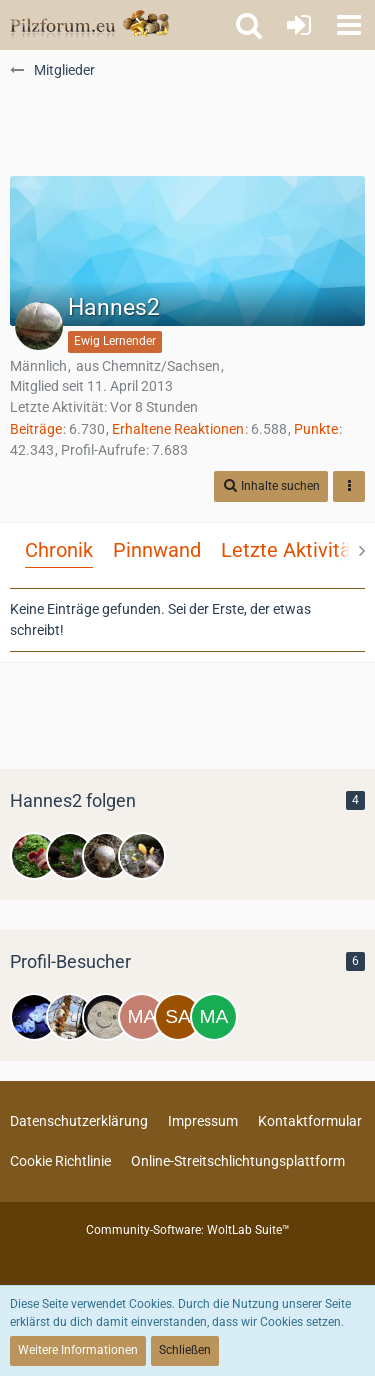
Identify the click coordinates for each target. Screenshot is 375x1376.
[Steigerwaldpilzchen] (70, 856)
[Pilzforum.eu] (89, 25)
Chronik (59, 550)
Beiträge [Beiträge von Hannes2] (36, 429)
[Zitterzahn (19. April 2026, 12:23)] (70, 1017)
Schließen (185, 1350)
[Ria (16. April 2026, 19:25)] (106, 1017)
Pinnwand (157, 550)
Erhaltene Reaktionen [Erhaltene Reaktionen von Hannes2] (178, 429)
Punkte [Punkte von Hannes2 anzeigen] (316, 429)
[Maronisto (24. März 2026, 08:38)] (142, 1017)
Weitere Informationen (78, 1350)
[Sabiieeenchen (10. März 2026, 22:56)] (178, 1017)
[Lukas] (34, 856)
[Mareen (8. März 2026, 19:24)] (214, 1017)
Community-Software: (188, 1230)
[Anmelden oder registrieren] (299, 25)
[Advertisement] (188, 126)
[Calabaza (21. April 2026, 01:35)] (34, 1017)
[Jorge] (106, 856)
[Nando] (142, 856)
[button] (349, 25)
